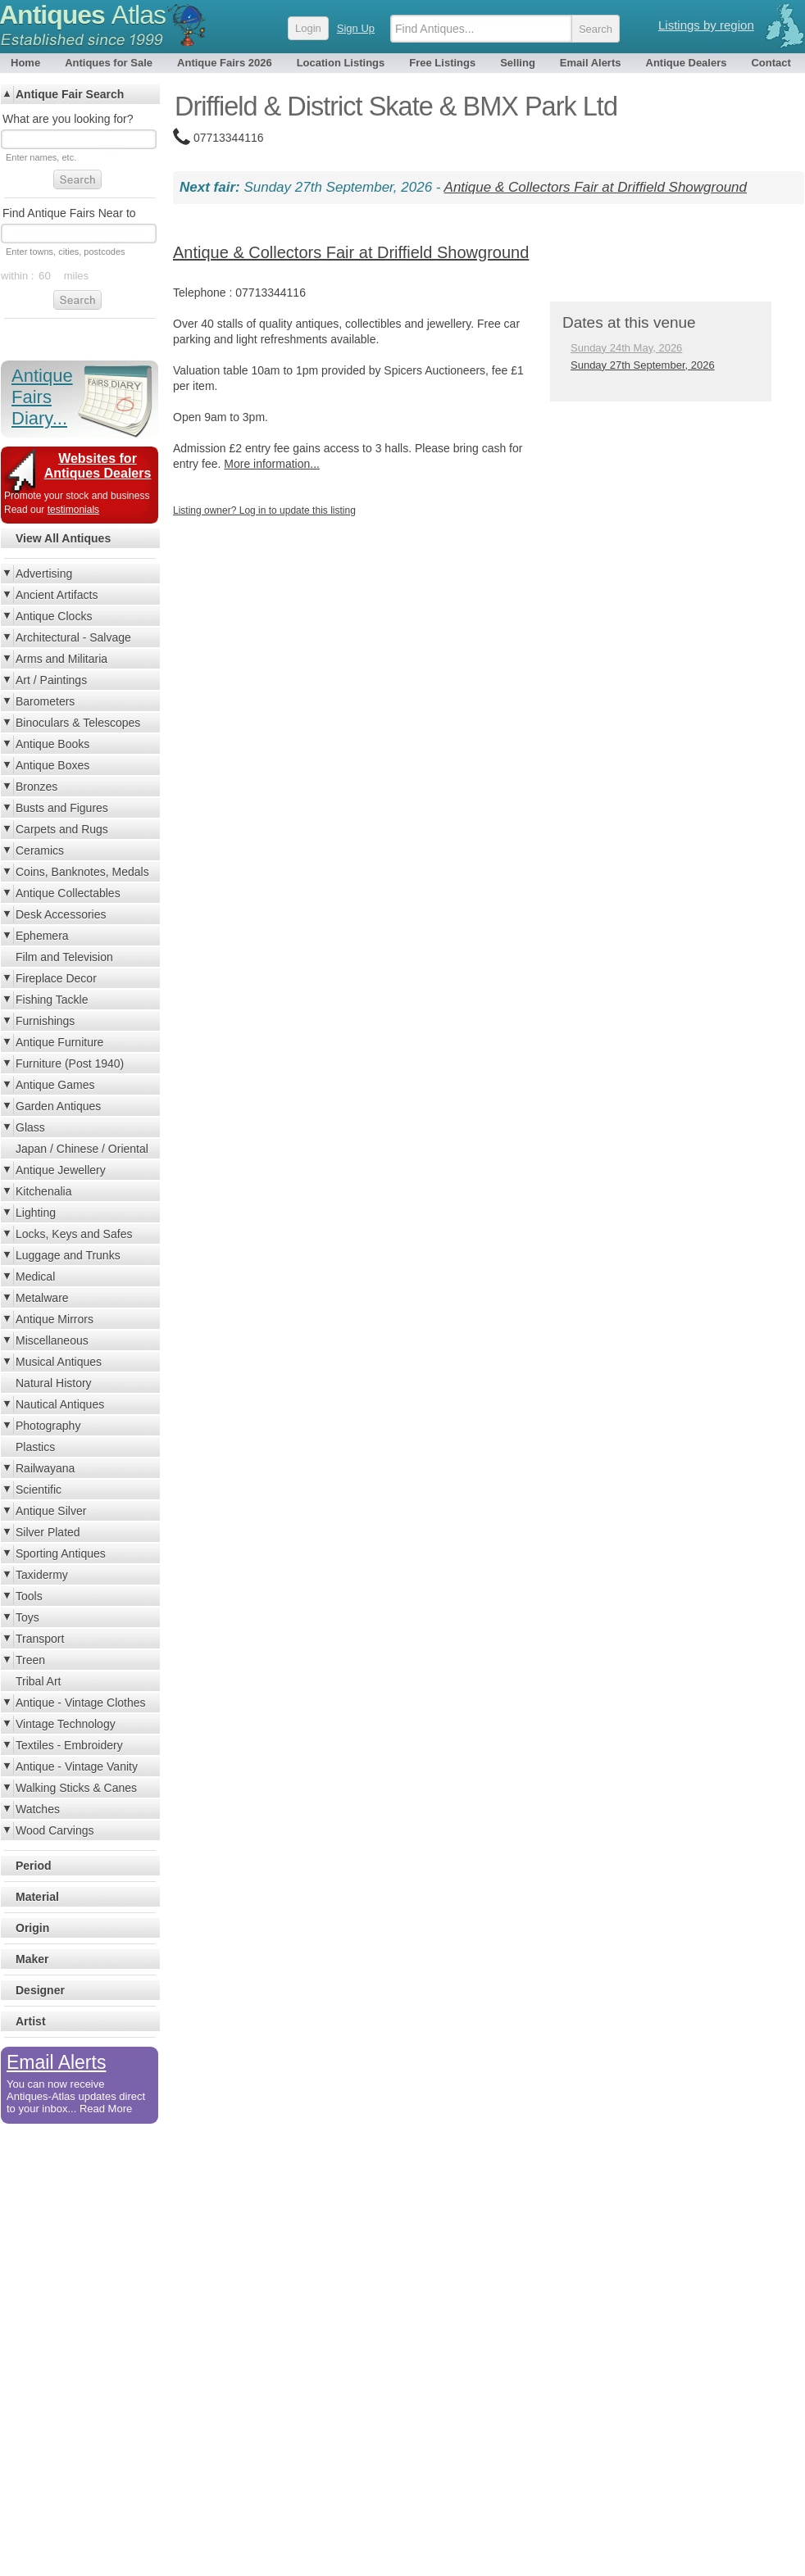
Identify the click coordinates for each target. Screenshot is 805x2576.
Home (25, 63)
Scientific (38, 1489)
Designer (40, 1990)
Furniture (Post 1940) (70, 1063)
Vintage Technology (66, 1723)
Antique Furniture (59, 1042)
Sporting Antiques (61, 1553)
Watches (38, 1809)
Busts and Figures (62, 807)
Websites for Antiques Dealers (98, 465)
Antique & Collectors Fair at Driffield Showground (595, 187)
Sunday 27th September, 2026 (643, 365)
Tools (29, 1596)
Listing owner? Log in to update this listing (264, 510)
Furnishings (45, 1020)
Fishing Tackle (52, 999)
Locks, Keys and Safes (74, 1233)
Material (37, 1896)
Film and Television (64, 957)
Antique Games (55, 1084)
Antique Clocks (54, 616)
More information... (272, 463)
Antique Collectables (68, 893)
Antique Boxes (52, 765)
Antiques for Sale (108, 63)
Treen (30, 1660)
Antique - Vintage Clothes (81, 1702)
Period (34, 1865)
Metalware (42, 1297)
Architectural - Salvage (73, 637)
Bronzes (36, 786)
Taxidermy (42, 1574)
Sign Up (356, 28)
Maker (32, 1959)
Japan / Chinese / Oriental (82, 1148)
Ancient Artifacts (57, 594)
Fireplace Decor (56, 978)
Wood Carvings (54, 1830)
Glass (30, 1127)
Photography (48, 1425)
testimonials (73, 509)
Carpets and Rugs (62, 829)
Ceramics (40, 850)
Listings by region (706, 25)
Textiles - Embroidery (69, 1745)
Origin (32, 1927)
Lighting (36, 1212)
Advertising (44, 573)
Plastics (35, 1447)
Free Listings (442, 63)
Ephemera (42, 935)
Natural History (54, 1383)
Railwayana (45, 1468)
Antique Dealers (686, 63)
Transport (40, 1638)
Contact (770, 63)
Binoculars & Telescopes (78, 722)
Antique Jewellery (61, 1170)
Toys (27, 1617)
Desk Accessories (61, 914)
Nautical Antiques (60, 1404)
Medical (35, 1276)
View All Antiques (63, 538)
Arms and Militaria (61, 658)
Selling (517, 63)
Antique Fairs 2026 (224, 63)
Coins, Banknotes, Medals (82, 871)
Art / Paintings (51, 680)
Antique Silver (51, 1510)
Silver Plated (48, 1532)
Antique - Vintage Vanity (77, 1766)
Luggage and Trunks (68, 1255)
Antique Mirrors (54, 1319)
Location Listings (341, 63)
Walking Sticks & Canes (76, 1787)
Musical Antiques (59, 1361)
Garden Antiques (58, 1106)
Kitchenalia (44, 1191)
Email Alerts (590, 63)
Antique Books (52, 744)
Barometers (45, 701)
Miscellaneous (52, 1340)
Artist (31, 2021)
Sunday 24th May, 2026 (626, 348)
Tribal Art (38, 1681)
